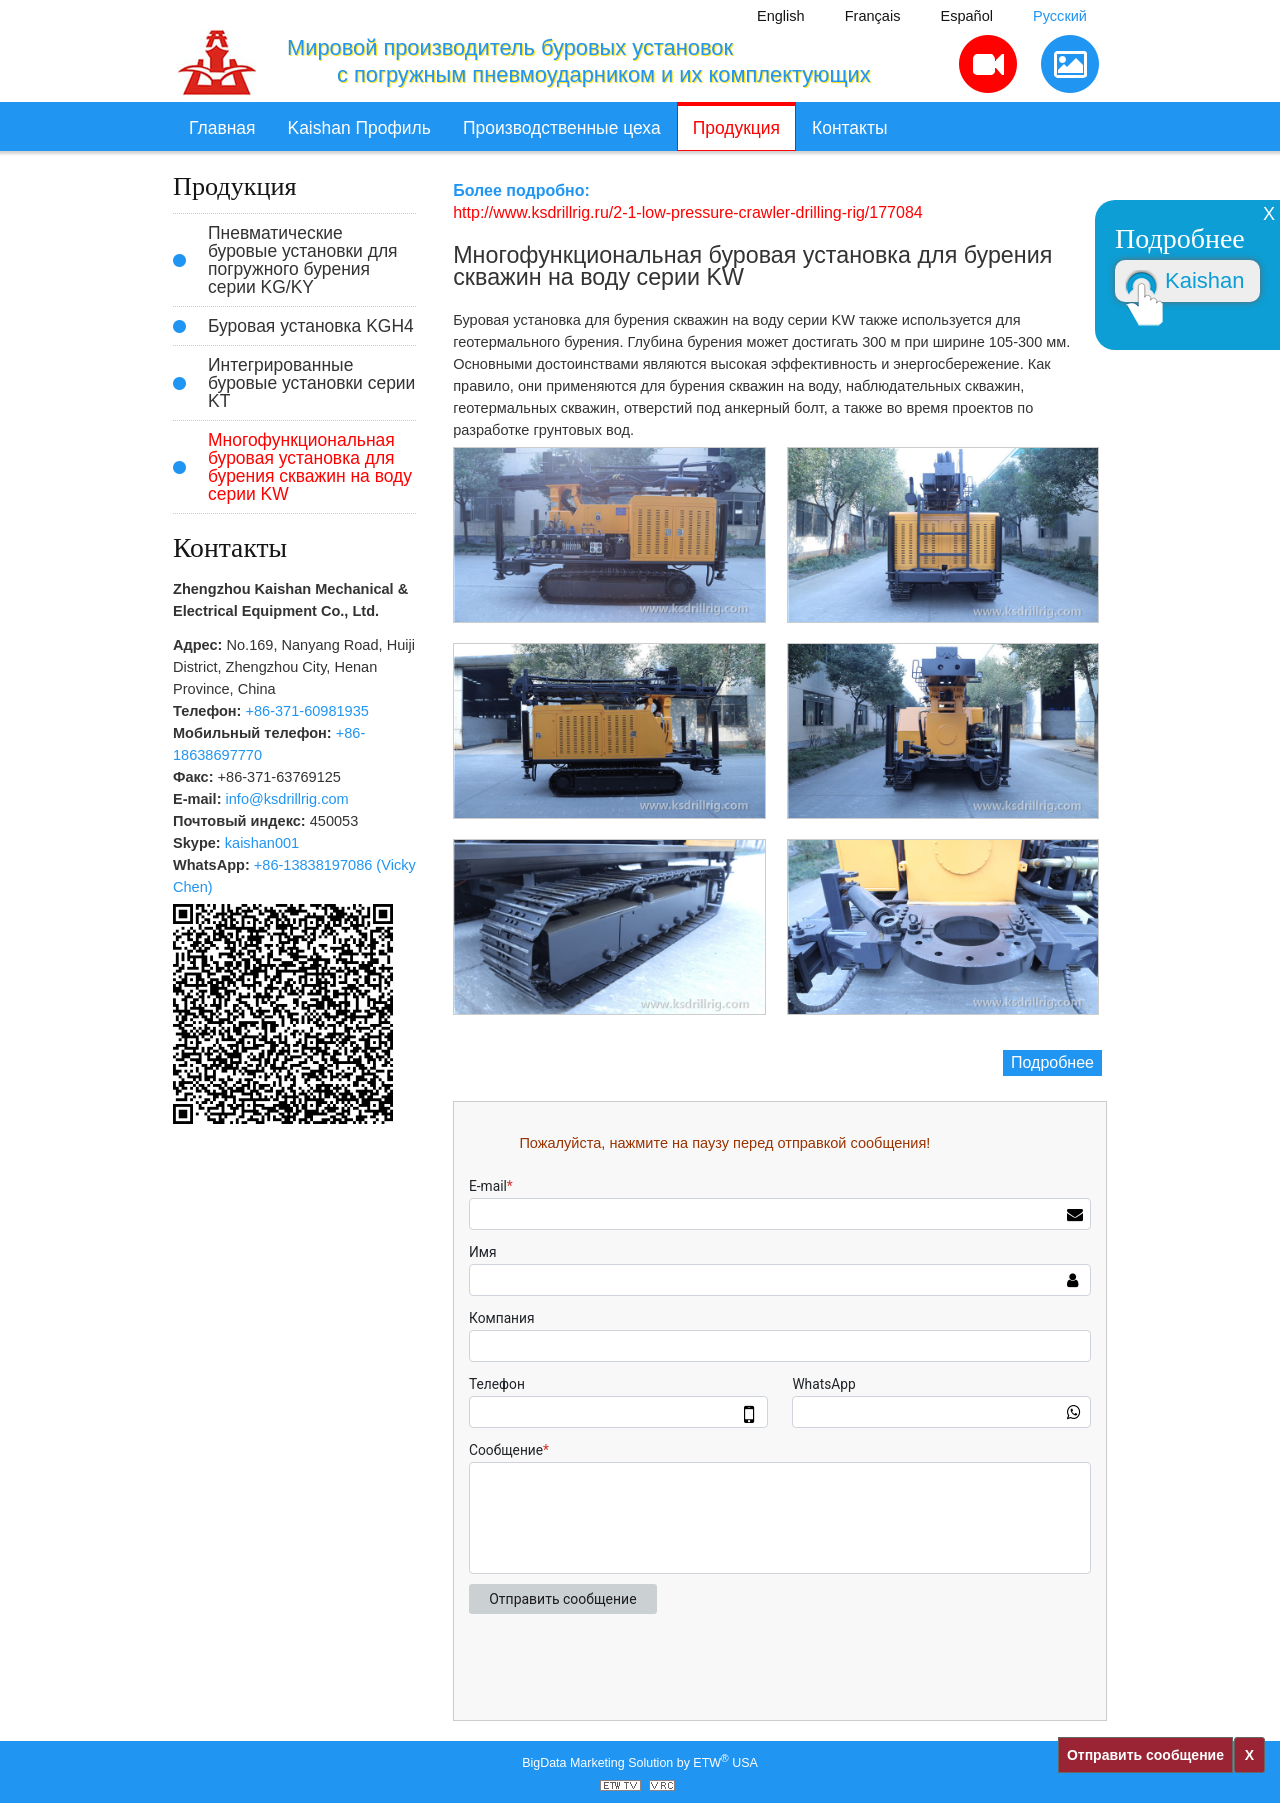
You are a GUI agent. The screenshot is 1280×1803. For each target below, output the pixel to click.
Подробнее (1052, 1062)
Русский (1060, 16)
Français (873, 16)
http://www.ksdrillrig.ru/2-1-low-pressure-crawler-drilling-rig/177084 (687, 212)
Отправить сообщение (1145, 1755)
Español (966, 16)
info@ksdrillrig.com (287, 799)
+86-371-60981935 (307, 711)
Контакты (849, 128)
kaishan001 (262, 843)
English (781, 16)
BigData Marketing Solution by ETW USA (640, 1761)
